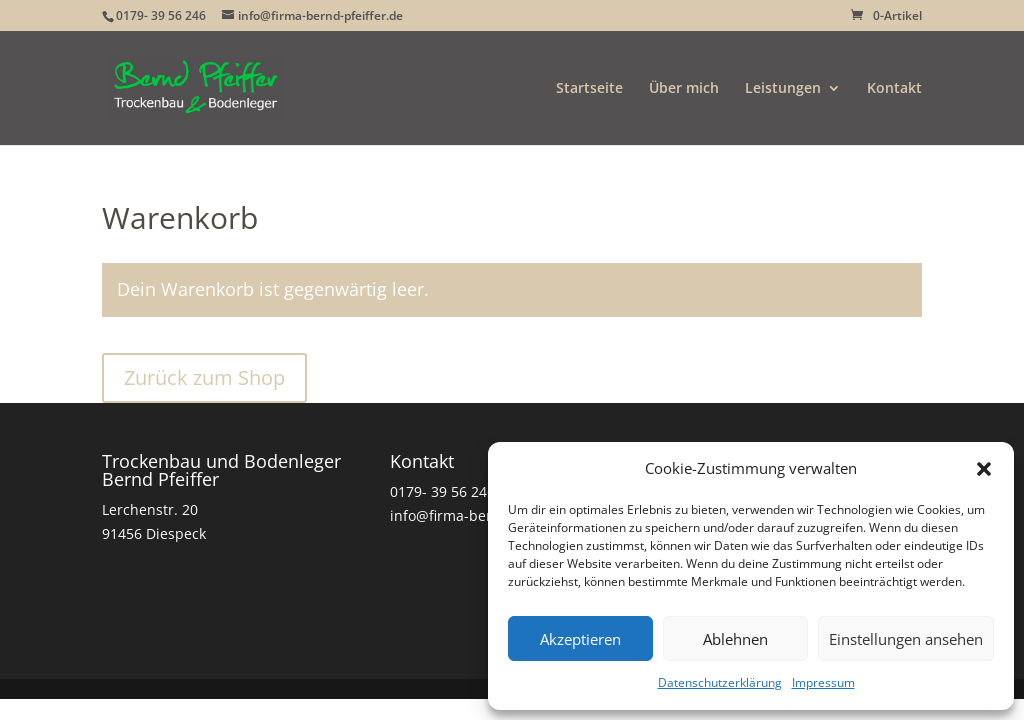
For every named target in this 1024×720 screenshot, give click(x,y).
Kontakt (894, 89)
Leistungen (783, 89)
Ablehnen (735, 639)
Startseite (589, 89)
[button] (984, 469)
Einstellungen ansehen (906, 639)
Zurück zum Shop (204, 377)
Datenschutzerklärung (720, 682)
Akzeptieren (580, 639)
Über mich (684, 89)
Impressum (823, 682)
